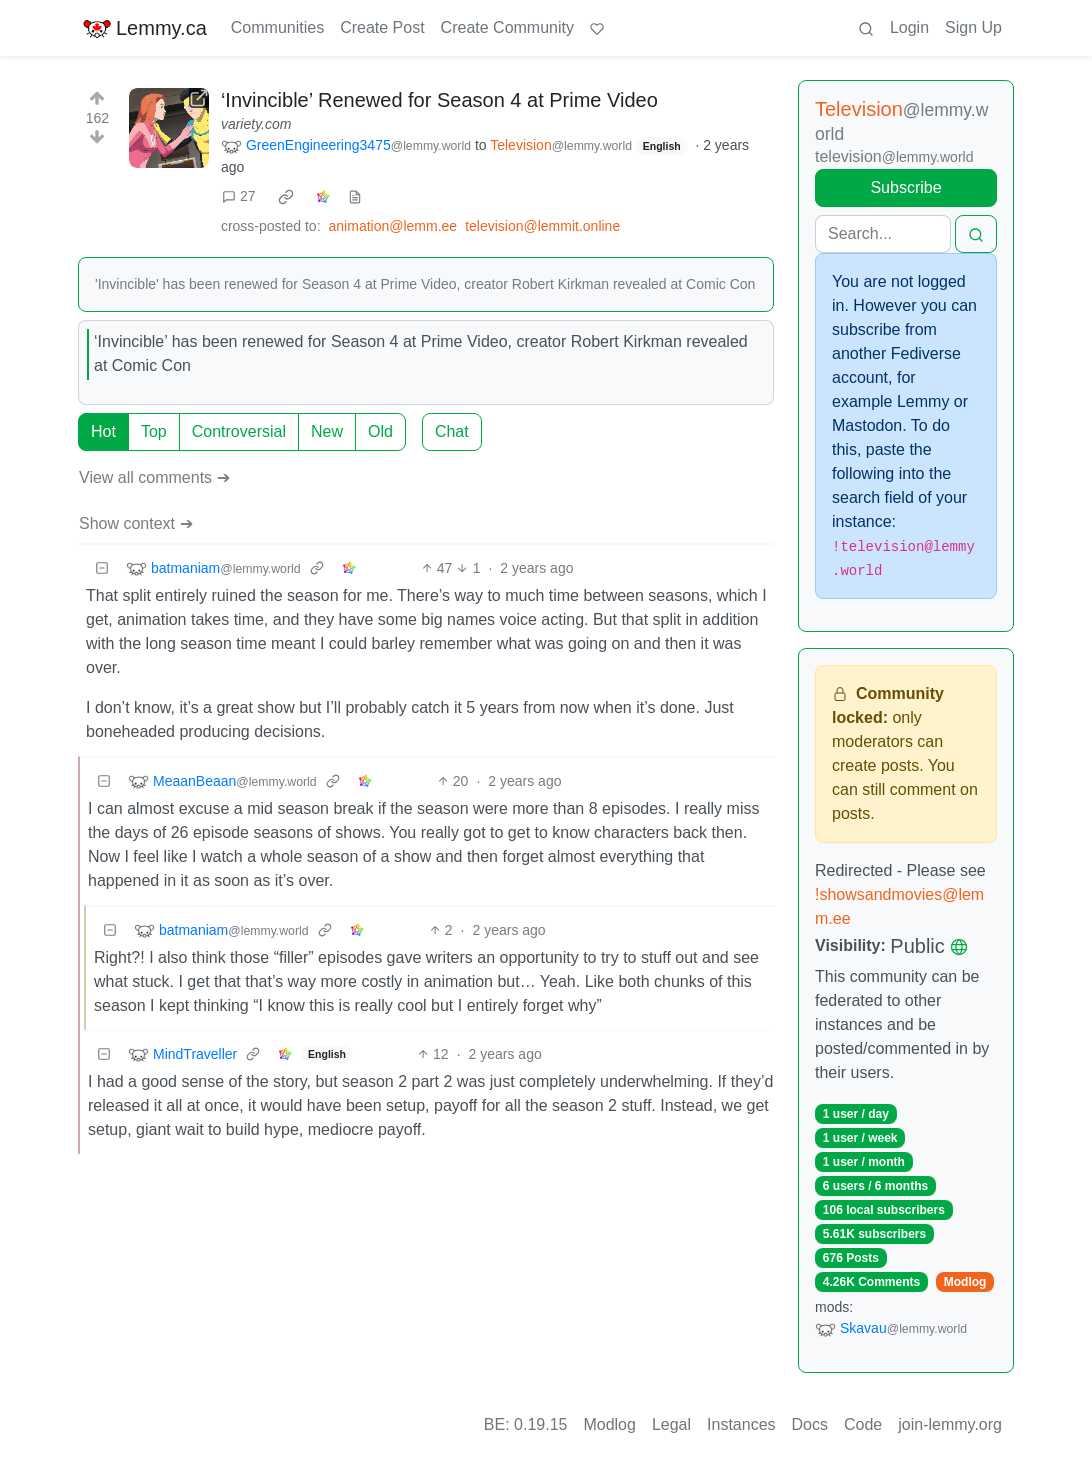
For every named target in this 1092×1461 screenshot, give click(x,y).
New (327, 431)
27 (239, 196)
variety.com (256, 124)
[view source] (355, 196)
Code (863, 1424)
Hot (103, 431)
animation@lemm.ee (393, 226)
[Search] (883, 234)
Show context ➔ (136, 523)
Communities (277, 27)
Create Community (507, 27)
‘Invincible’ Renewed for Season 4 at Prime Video (439, 100)
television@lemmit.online (542, 226)
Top (154, 431)
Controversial (239, 431)
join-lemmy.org (950, 1424)
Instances (741, 1424)
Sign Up (973, 27)
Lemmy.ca (144, 28)
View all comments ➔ (154, 477)
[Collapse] (102, 568)
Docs (810, 1424)
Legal (671, 1424)
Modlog (965, 1282)
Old (380, 431)
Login (909, 27)
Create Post (382, 27)
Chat (452, 431)
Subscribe (905, 187)
